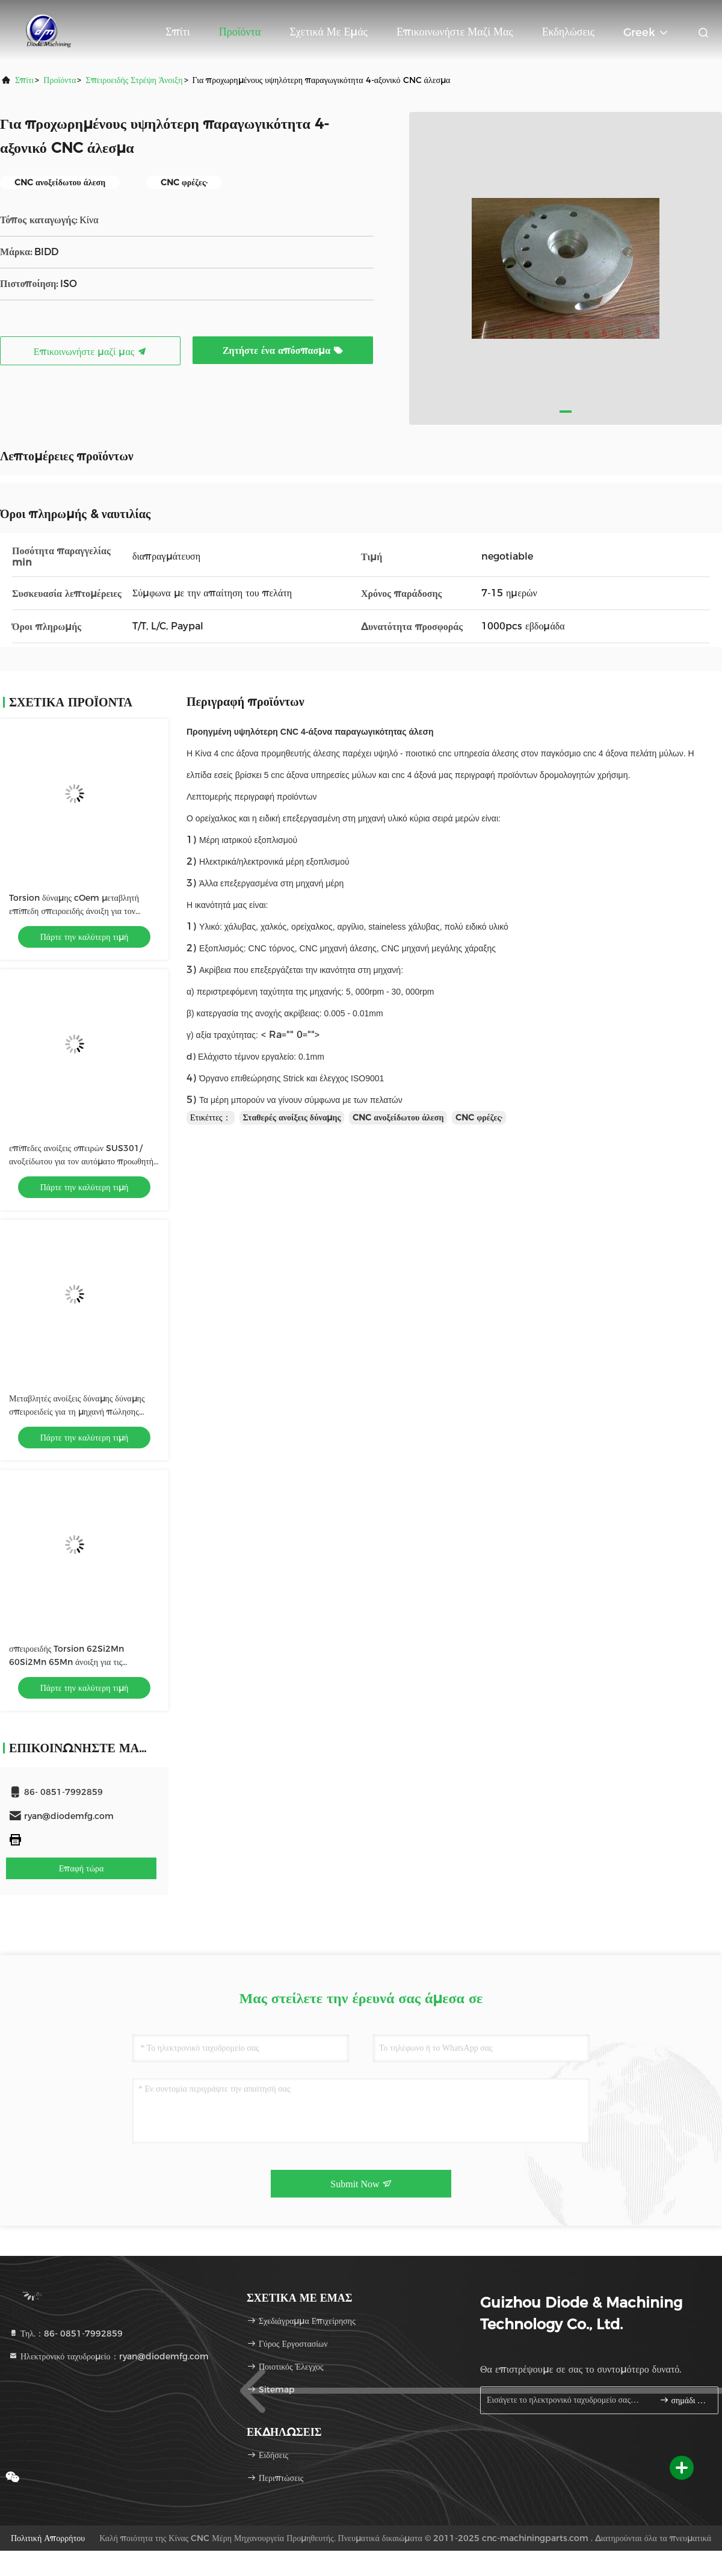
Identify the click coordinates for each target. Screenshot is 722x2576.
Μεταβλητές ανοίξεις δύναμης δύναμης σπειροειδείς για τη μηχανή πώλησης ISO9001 (76, 1411)
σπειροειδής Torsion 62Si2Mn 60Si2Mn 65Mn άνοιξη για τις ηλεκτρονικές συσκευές (66, 1662)
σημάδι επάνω (683, 2400)
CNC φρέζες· (478, 1117)
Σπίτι (177, 32)
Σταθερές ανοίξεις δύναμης (292, 1117)
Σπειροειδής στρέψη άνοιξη (133, 80)
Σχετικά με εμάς (328, 32)
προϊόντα (59, 80)
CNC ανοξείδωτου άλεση (398, 1117)
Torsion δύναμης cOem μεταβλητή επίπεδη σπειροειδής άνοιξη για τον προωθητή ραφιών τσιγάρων (74, 911)
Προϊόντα (240, 32)
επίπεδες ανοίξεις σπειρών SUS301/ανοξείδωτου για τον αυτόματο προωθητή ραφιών (81, 1161)
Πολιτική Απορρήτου (48, 2538)
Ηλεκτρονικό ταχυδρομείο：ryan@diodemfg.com (108, 2356)
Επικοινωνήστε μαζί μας (454, 32)
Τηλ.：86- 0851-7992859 (65, 2333)
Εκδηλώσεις (568, 32)
